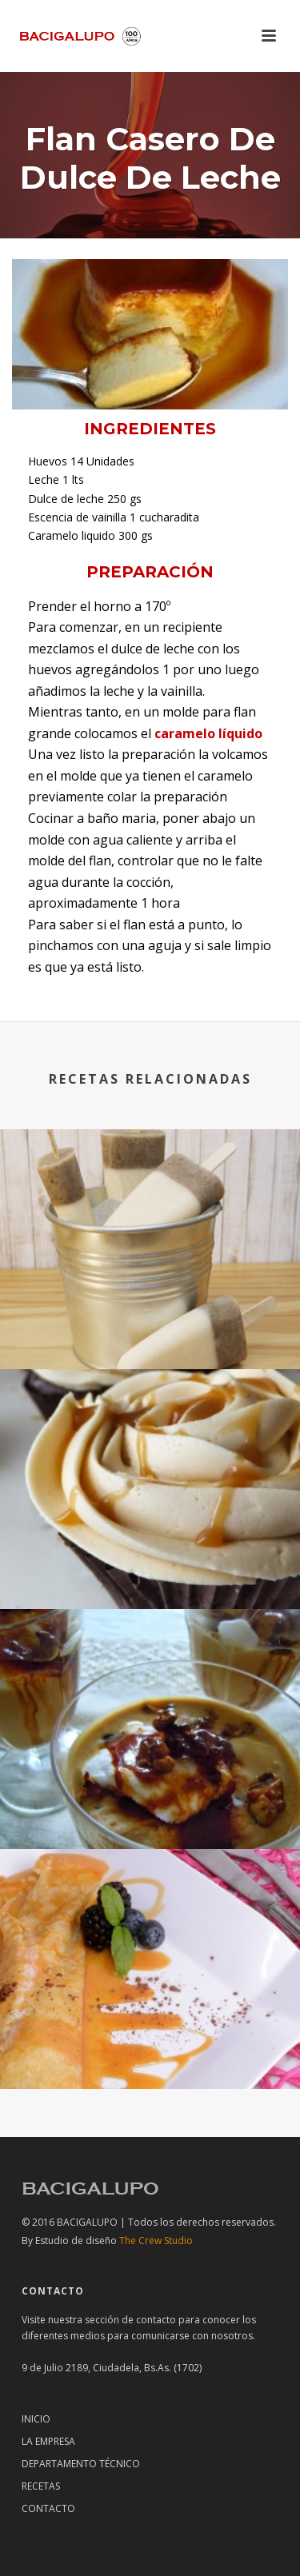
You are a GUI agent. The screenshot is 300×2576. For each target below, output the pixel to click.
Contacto (48, 2508)
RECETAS (41, 2486)
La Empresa (48, 2441)
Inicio (36, 2419)
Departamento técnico (81, 2463)
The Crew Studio (114, 2240)
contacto (156, 2319)
